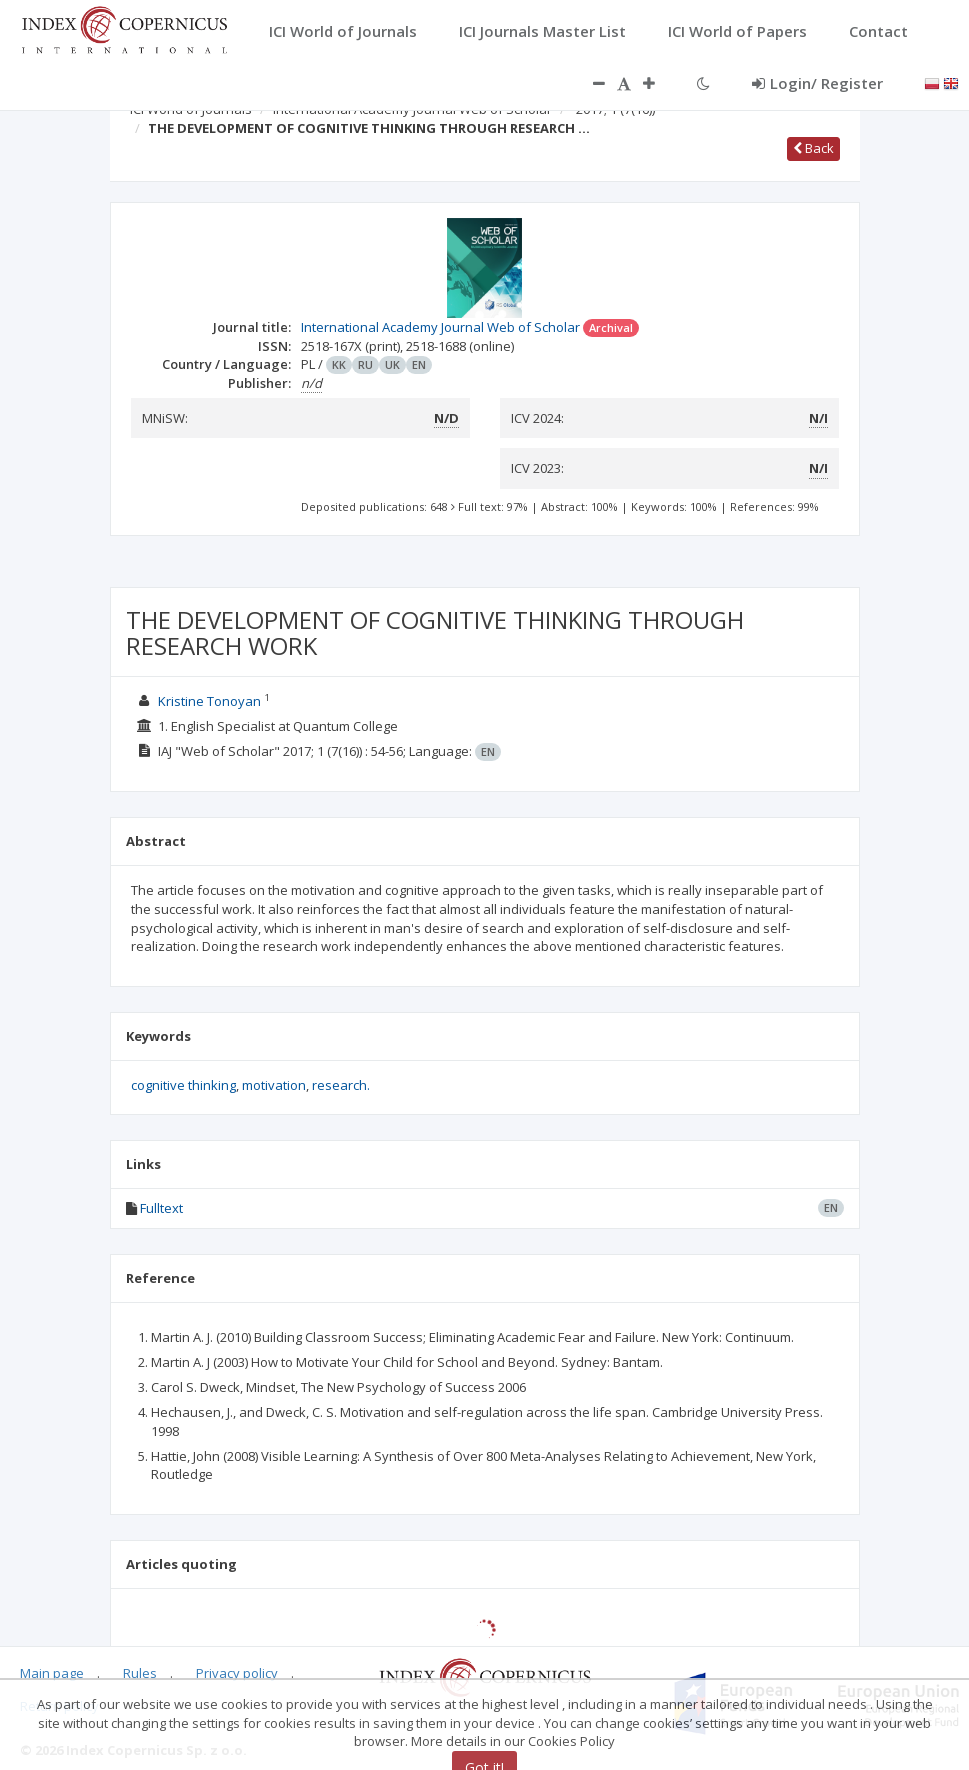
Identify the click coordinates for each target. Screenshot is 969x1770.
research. (341, 1085)
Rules (140, 1673)
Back (813, 148)
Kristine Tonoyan (209, 701)
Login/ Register (817, 83)
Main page (52, 1673)
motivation (274, 1085)
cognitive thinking (183, 1085)
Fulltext (161, 1208)
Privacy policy (237, 1673)
